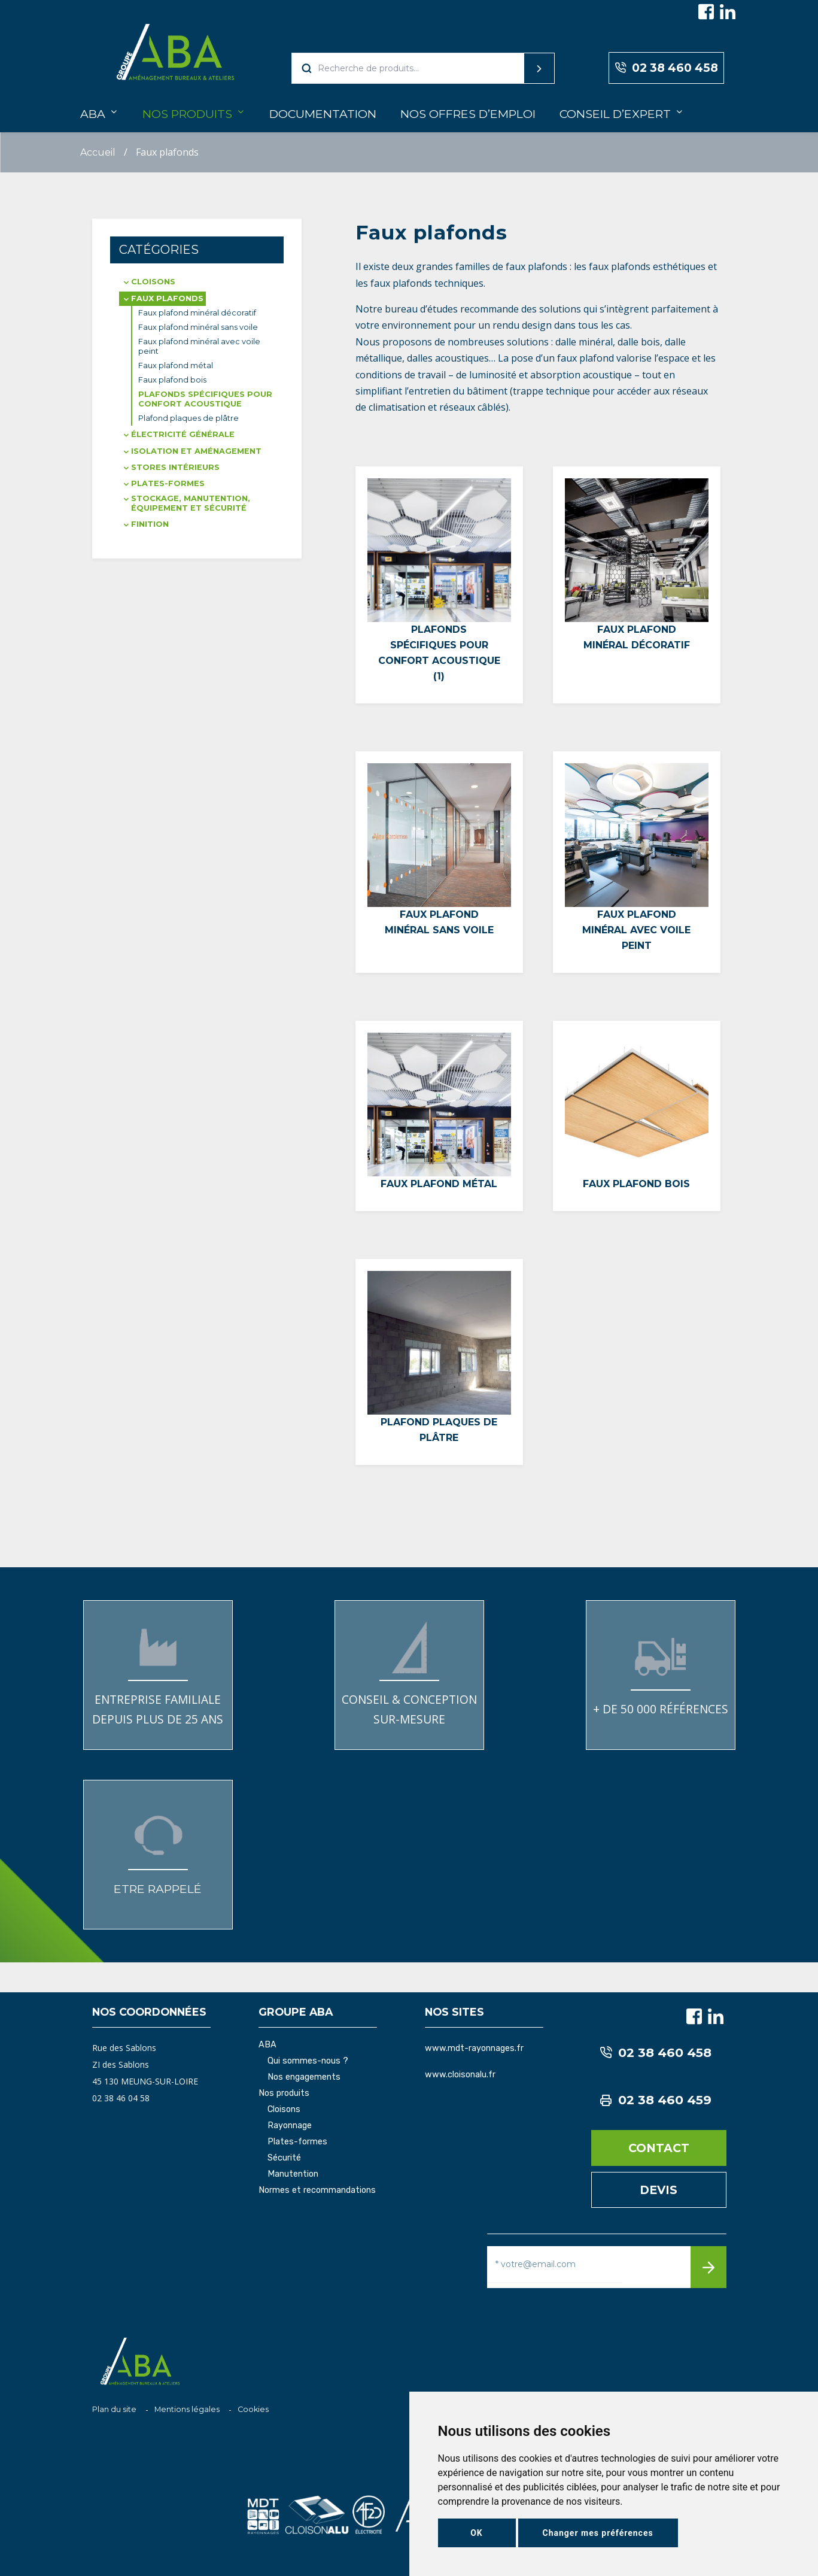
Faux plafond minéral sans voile (198, 327)
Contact (658, 2148)
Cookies (253, 2409)
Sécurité (284, 2158)
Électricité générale (183, 434)
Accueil (97, 152)
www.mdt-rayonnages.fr (474, 2048)
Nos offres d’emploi (468, 114)
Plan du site (114, 2409)
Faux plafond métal (175, 365)
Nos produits (187, 114)
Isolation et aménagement (196, 451)
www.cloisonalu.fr (460, 2075)
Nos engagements (303, 2077)
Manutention (292, 2174)
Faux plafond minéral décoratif (197, 312)
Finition (150, 524)
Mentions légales (187, 2409)
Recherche (516, 68)
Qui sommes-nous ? (307, 2061)
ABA (92, 114)
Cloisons (153, 281)
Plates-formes (168, 483)
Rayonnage (289, 2126)
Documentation (322, 114)
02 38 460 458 (666, 68)
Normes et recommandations (317, 2190)
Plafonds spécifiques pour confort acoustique (205, 399)
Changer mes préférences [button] (598, 2533)
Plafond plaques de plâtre (188, 418)
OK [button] (476, 2533)
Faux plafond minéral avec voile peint (199, 346)
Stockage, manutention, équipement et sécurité (190, 503)
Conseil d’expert (615, 114)
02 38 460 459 (655, 2100)
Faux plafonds (167, 298)
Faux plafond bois (172, 379)
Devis (658, 2190)
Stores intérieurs (175, 467)
